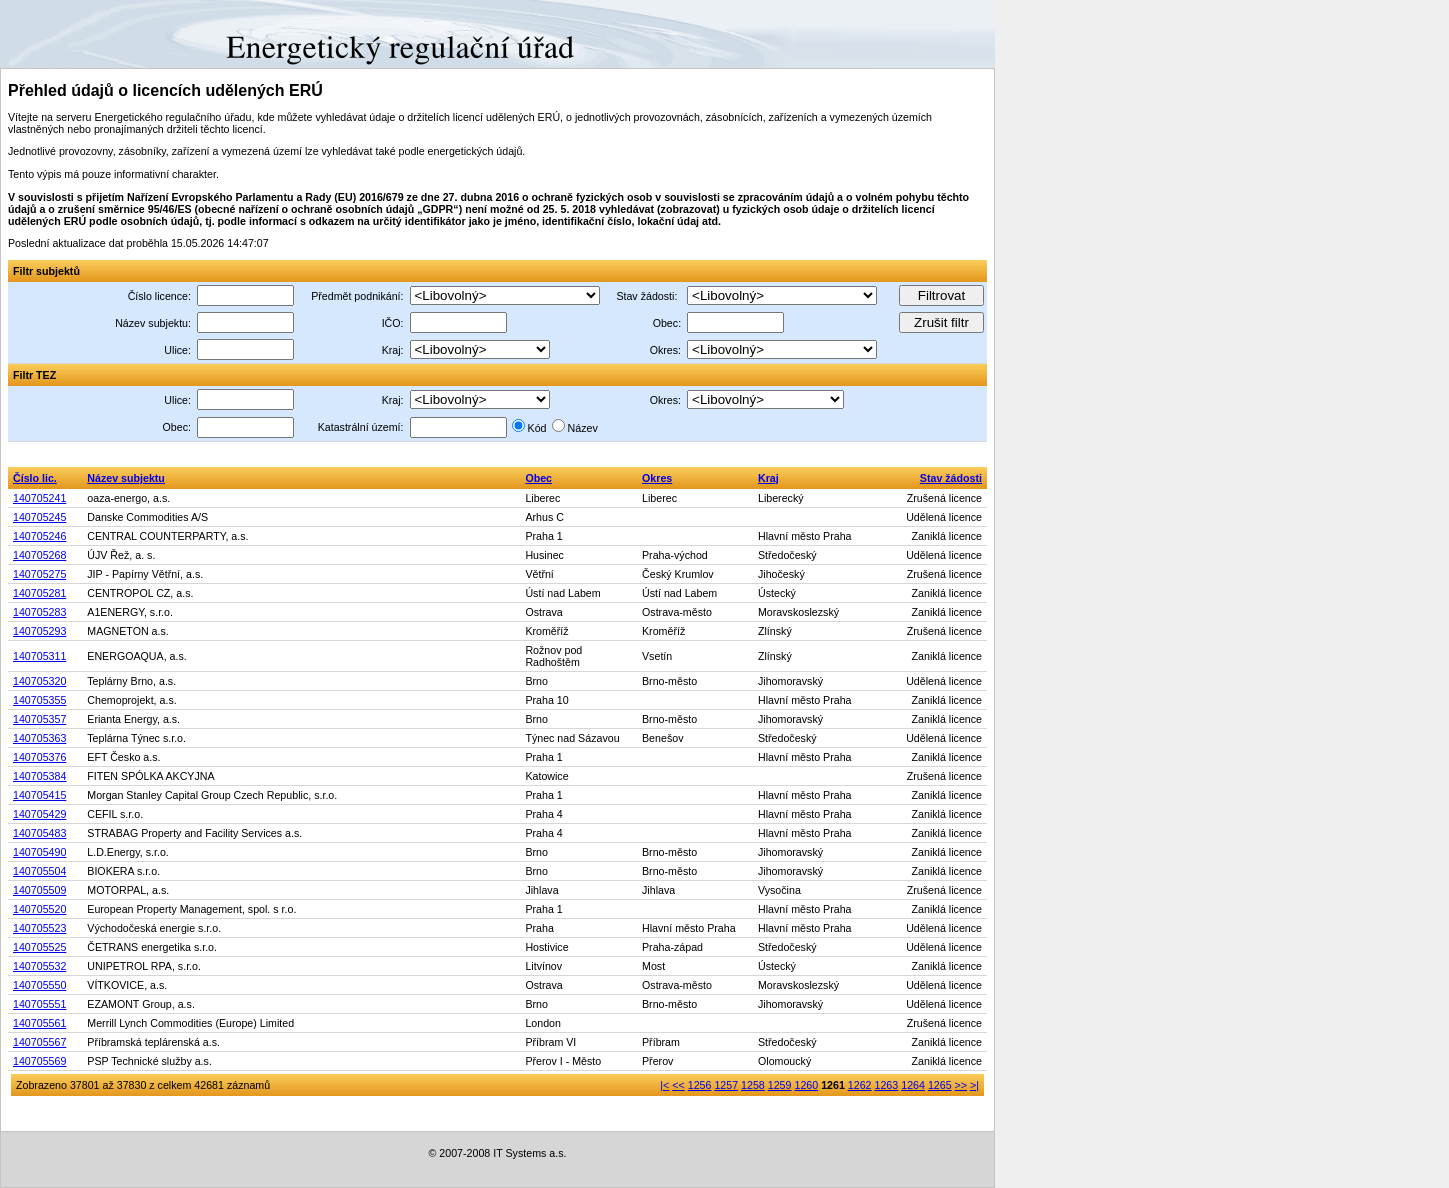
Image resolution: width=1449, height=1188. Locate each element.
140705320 (39, 681)
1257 (726, 1085)
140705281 (39, 593)
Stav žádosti (951, 478)
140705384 (39, 776)
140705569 (39, 1061)
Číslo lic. (35, 478)
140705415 (39, 795)
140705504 (39, 871)
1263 (887, 1085)
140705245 (39, 517)
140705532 (39, 966)
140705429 (39, 814)
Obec (538, 478)
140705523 (39, 928)
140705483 (39, 833)
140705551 (39, 1004)
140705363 (39, 738)
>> (961, 1085)
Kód (537, 428)
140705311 (39, 656)
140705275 (39, 574)
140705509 (39, 890)
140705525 (39, 947)
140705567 (39, 1042)
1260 (806, 1085)
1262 (860, 1085)
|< (664, 1085)
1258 (753, 1085)
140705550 (39, 985)
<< (678, 1085)
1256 (700, 1085)
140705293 (39, 631)
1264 (913, 1085)
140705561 (39, 1023)
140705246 (39, 536)
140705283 (39, 612)
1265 (940, 1085)
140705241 (39, 498)
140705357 (39, 719)
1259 (780, 1085)
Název (583, 428)
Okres (657, 478)
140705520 (39, 909)
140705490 (39, 852)
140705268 (39, 555)
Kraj (768, 478)
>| (974, 1085)
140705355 (39, 700)
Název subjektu (126, 478)
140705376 (39, 757)
